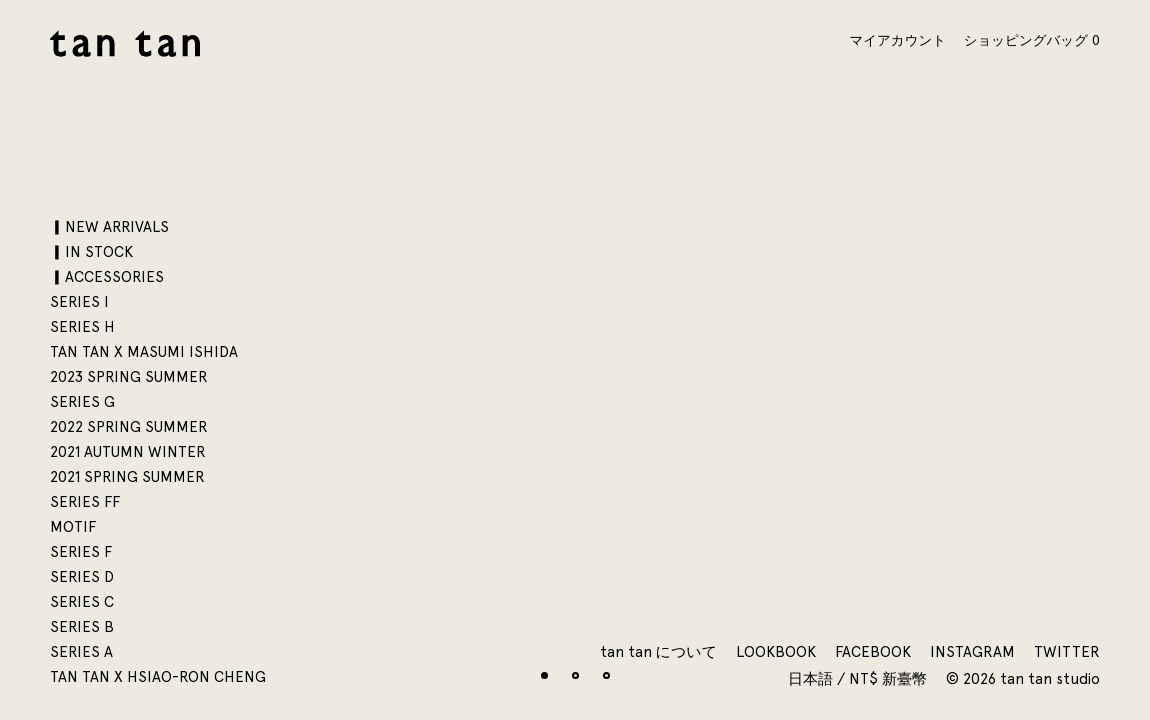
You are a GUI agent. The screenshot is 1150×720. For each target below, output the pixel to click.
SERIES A (81, 652)
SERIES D (82, 577)
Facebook (873, 652)
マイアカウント (897, 40)
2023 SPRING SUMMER (129, 377)
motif (73, 527)
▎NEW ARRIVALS (109, 227)
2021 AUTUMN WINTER (128, 452)
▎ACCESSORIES (107, 277)
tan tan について (658, 652)
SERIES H (82, 327)
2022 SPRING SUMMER (129, 427)
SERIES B (82, 627)
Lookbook (776, 652)
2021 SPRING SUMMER (127, 477)
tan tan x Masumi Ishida (144, 352)
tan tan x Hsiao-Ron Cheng (158, 677)
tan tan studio (125, 43)
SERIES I (79, 302)
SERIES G (82, 402)
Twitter (1067, 652)
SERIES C (82, 602)
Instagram (972, 652)
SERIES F (81, 552)
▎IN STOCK (91, 252)
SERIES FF (85, 502)
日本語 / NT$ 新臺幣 (859, 679)
